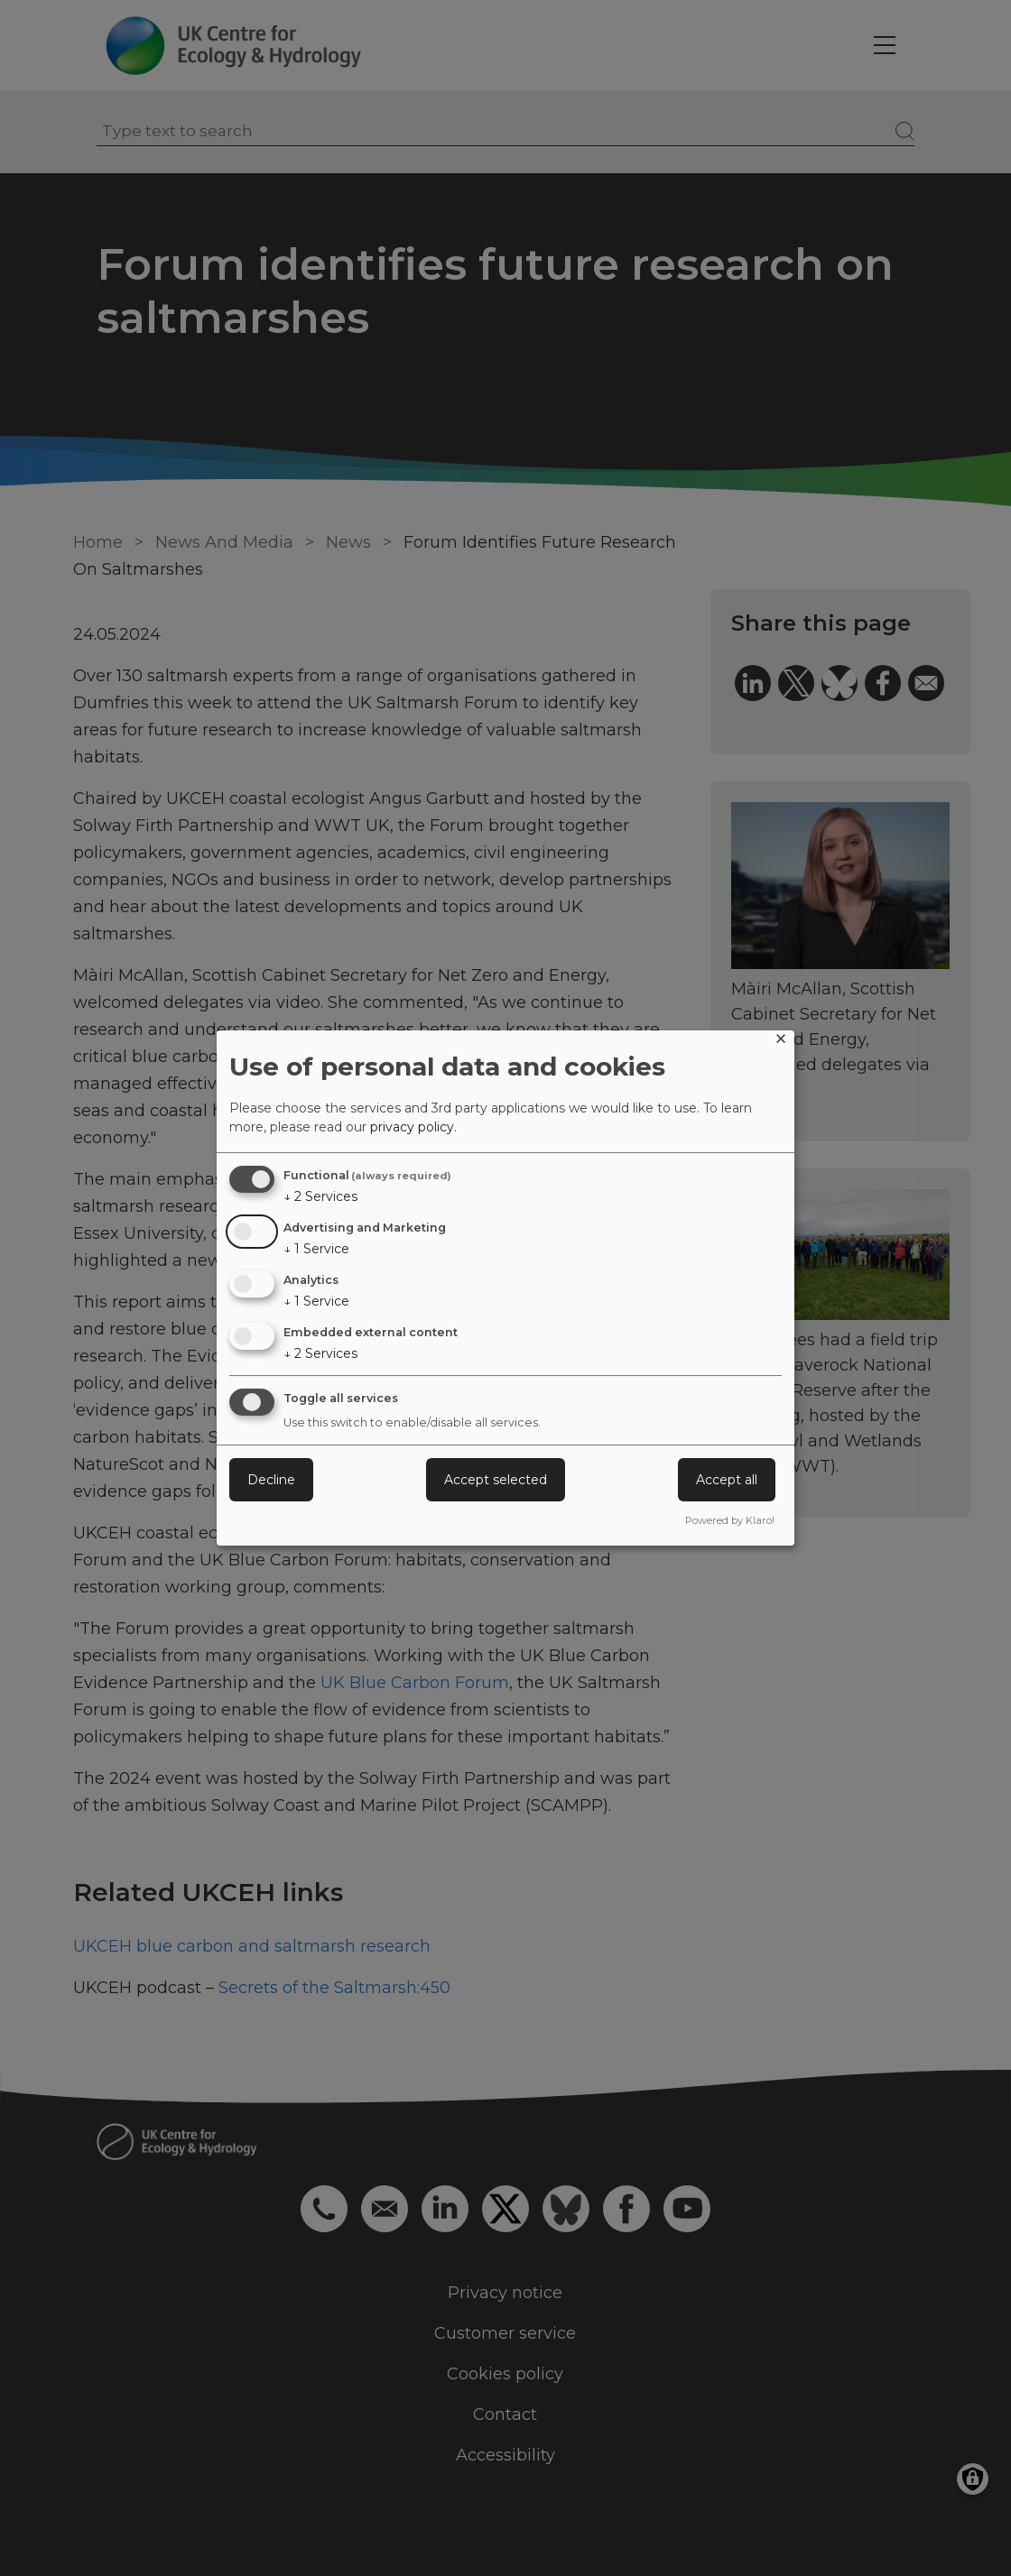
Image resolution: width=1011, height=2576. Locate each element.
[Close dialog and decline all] (780, 1041)
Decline (271, 1480)
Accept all (726, 1480)
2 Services (320, 1196)
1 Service (316, 1249)
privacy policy (412, 1127)
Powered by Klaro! (729, 1520)
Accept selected (495, 1480)
